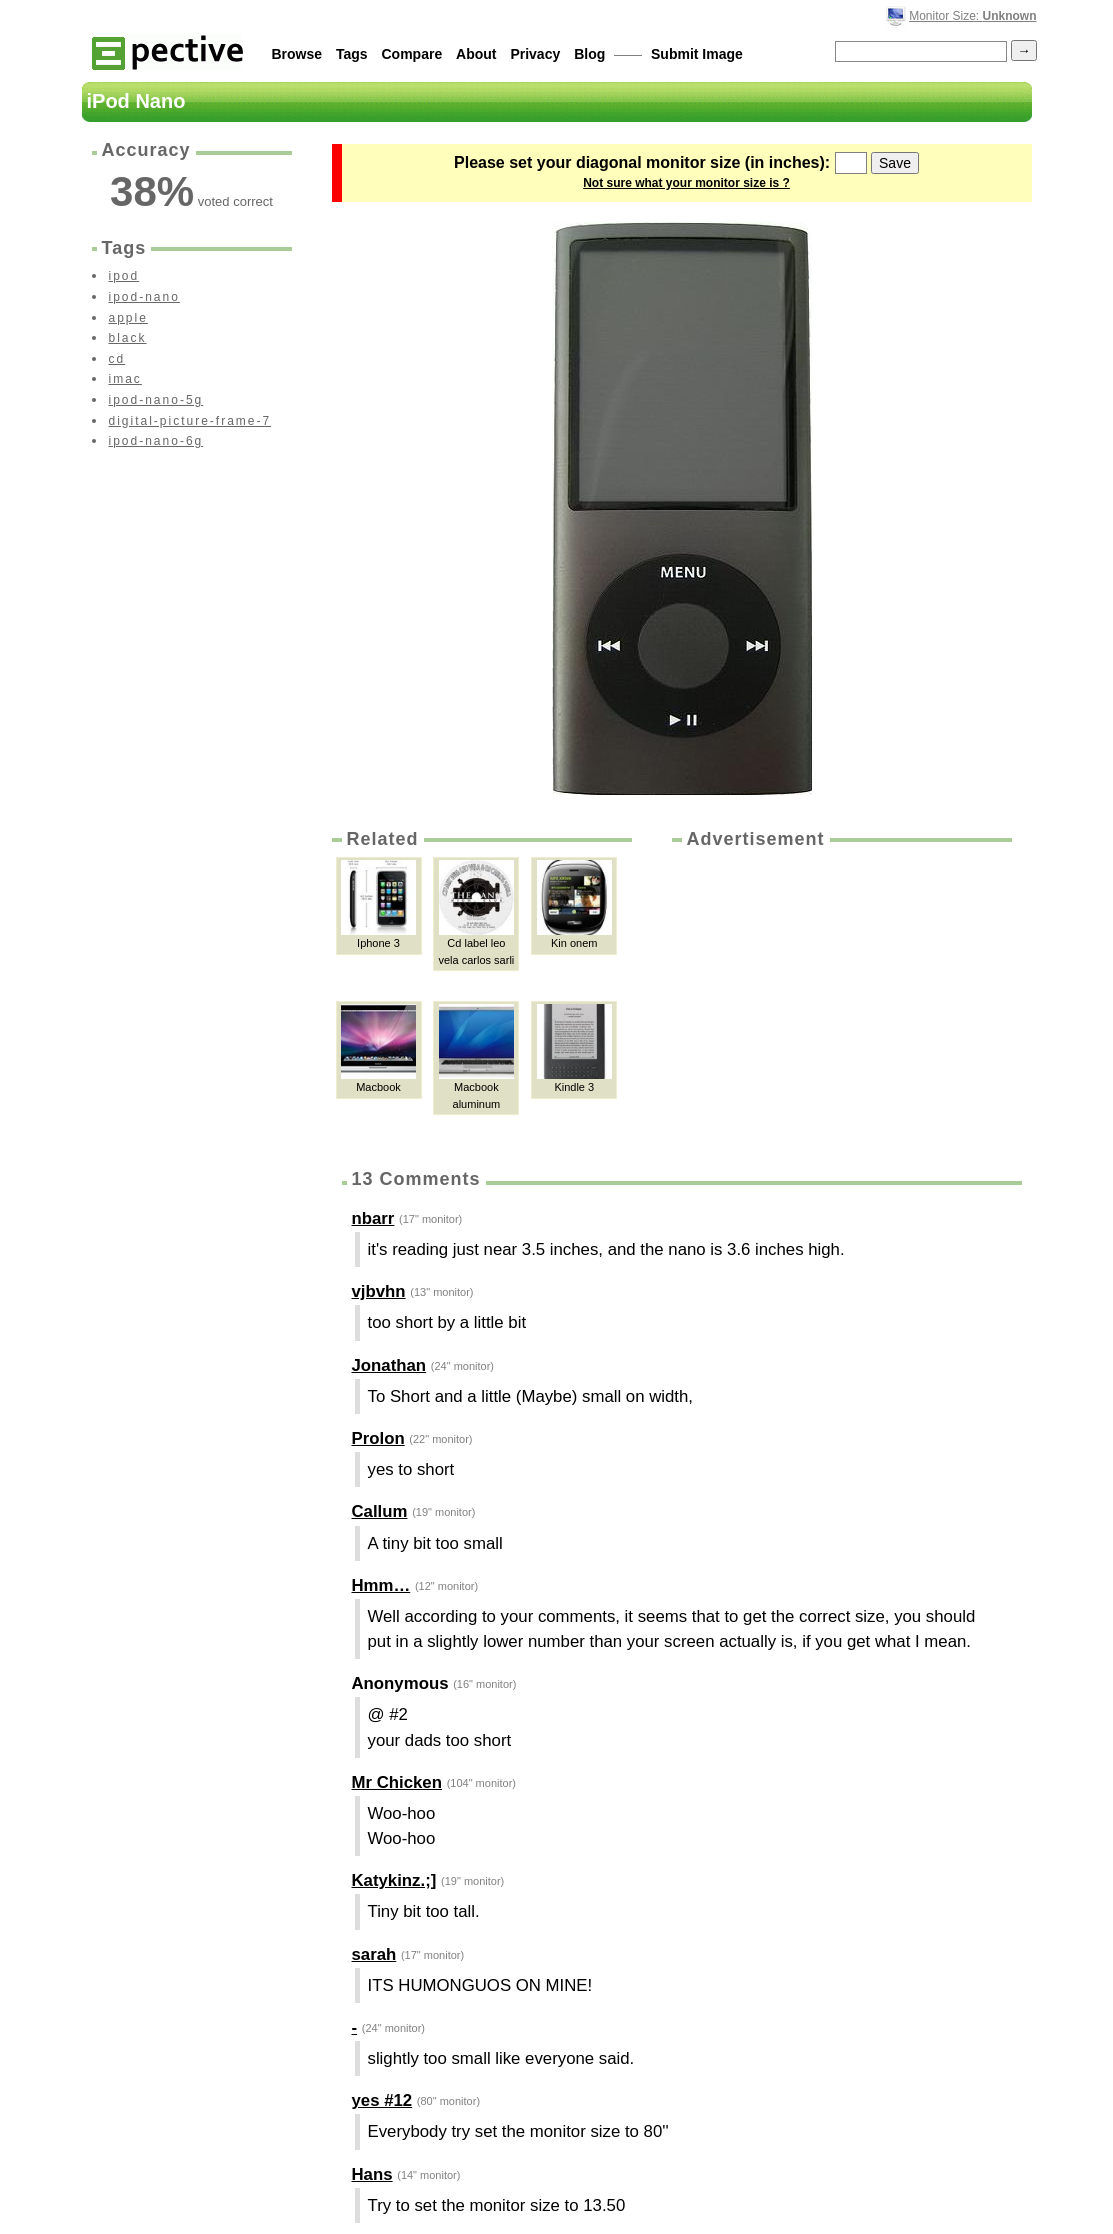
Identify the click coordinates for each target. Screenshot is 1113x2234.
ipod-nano (144, 297)
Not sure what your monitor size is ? (686, 183)
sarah (374, 1954)
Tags (352, 54)
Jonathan (389, 1365)
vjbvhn (379, 1291)
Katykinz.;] (394, 1880)
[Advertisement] (840, 1002)
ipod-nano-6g (156, 441)
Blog (589, 54)
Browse (297, 54)
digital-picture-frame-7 (190, 421)
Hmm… (381, 1585)
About (476, 54)
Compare (412, 54)
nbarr (373, 1218)
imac (125, 379)
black (128, 338)
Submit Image (697, 54)
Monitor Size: (972, 16)
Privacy (535, 54)
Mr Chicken (397, 1782)
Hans (372, 2174)
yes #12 (382, 2100)
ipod (124, 276)
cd (117, 359)
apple (128, 318)
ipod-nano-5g (156, 400)
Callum (380, 1511)
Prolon (378, 1438)
